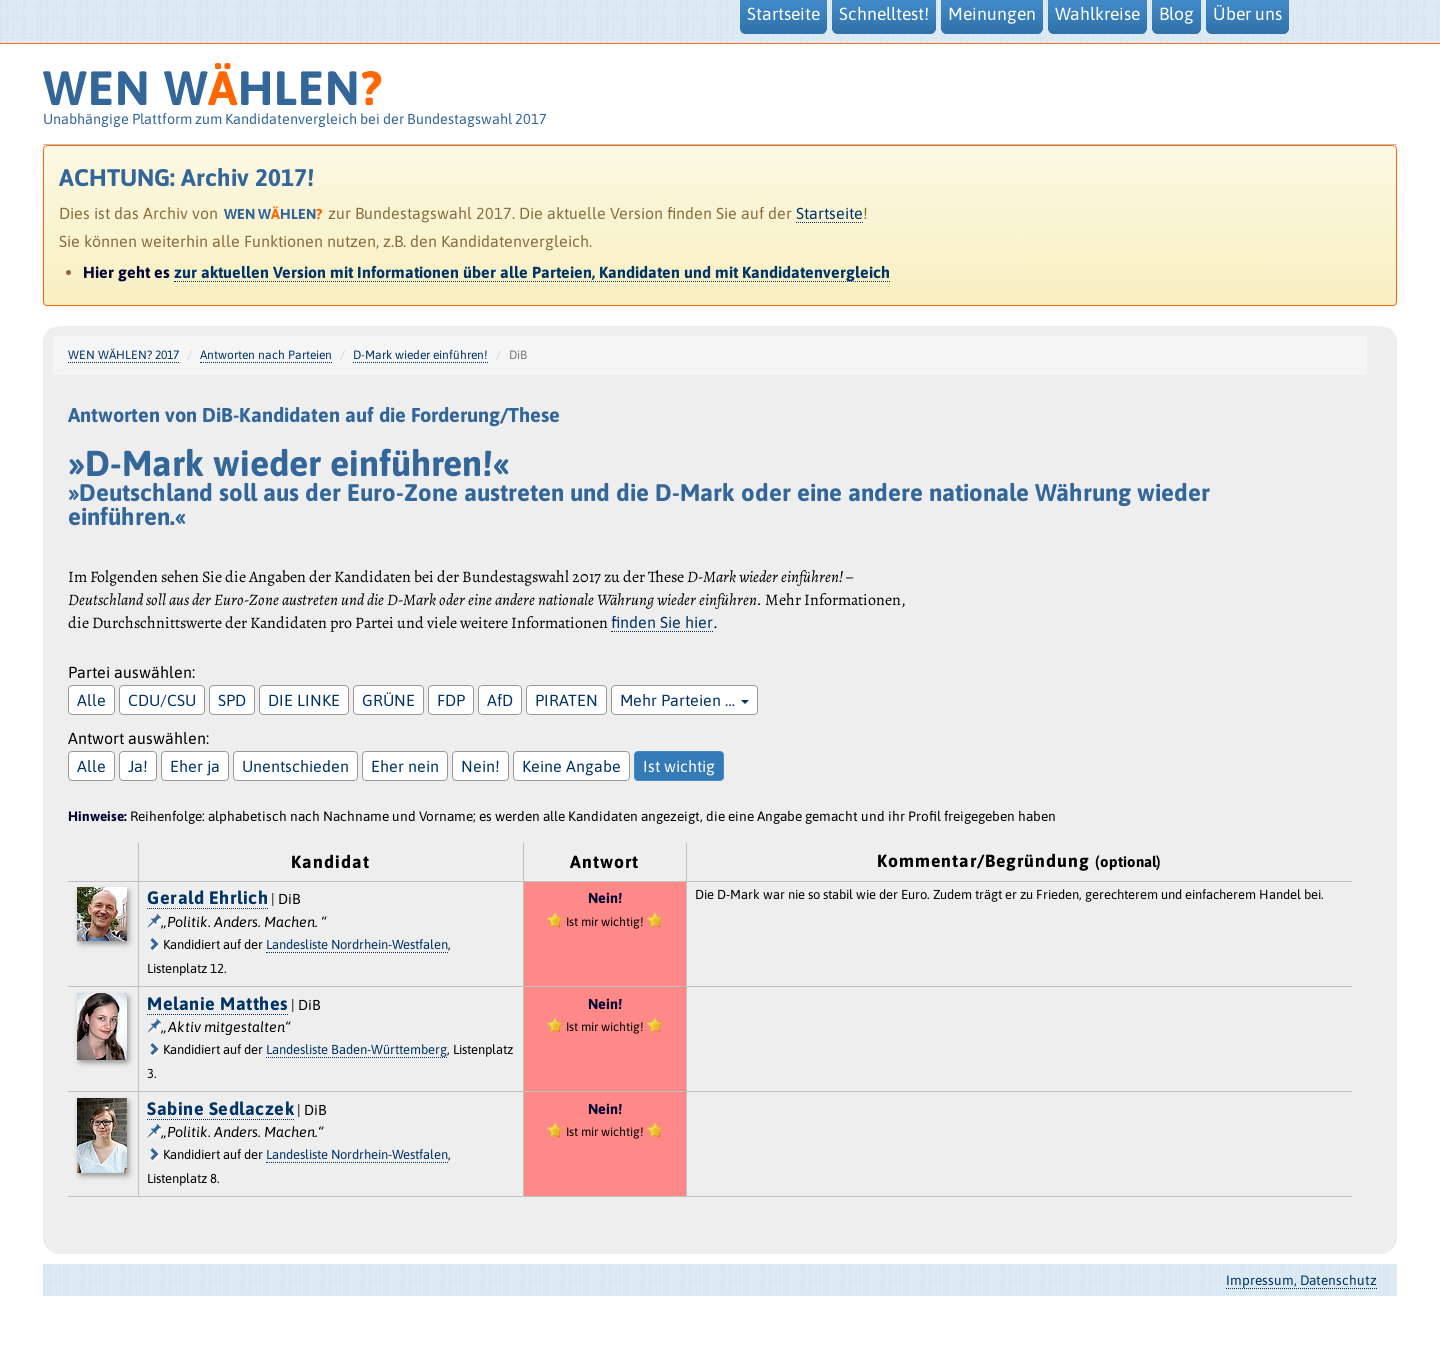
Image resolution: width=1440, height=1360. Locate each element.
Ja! (138, 766)
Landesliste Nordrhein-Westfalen (357, 944)
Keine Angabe (571, 766)
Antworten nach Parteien (266, 355)
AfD (500, 700)
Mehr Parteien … (684, 700)
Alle (91, 700)
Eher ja (195, 766)
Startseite (829, 213)
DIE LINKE (304, 700)
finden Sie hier (662, 622)
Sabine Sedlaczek (220, 1108)
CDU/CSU (162, 700)
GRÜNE (388, 700)
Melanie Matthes (217, 1003)
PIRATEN (566, 700)
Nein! (480, 766)
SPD (232, 700)
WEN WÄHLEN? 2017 (123, 355)
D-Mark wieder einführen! (420, 355)
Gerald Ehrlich (207, 897)
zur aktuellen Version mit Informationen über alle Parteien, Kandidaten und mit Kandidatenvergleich (532, 272)
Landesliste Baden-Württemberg (356, 1049)
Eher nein (405, 766)
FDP (451, 700)
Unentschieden (295, 766)
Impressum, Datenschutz (1301, 1280)
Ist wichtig (679, 766)
